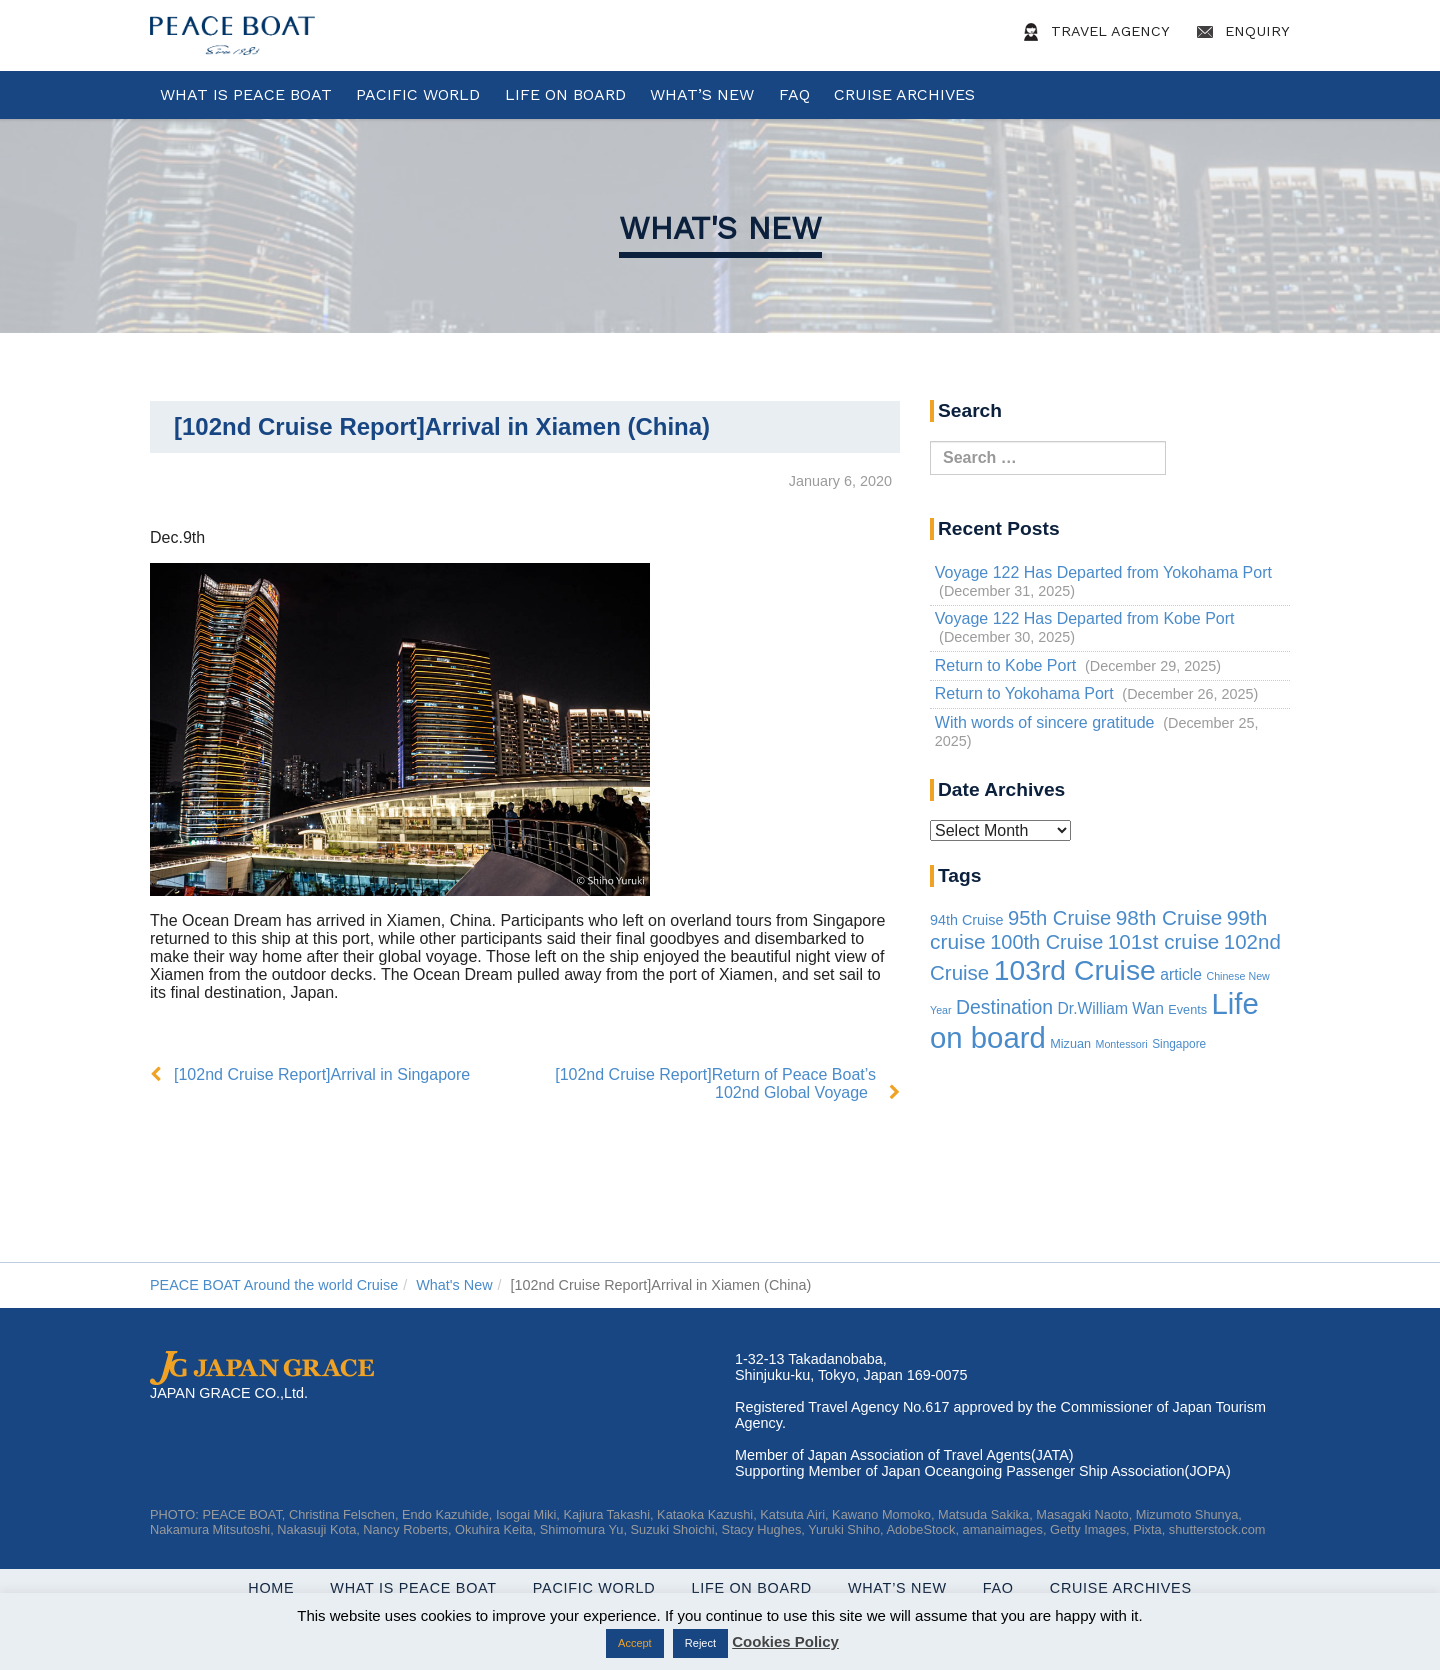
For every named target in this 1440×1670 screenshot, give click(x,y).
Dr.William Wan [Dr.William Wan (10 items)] (1111, 1008)
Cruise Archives (904, 94)
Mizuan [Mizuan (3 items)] (1070, 1044)
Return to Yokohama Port (1024, 693)
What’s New (702, 94)
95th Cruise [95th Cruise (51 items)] (1059, 918)
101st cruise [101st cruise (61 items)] (1164, 941)
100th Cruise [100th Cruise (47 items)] (1046, 942)
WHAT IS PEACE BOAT (246, 94)
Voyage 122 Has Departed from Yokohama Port (1103, 572)
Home (271, 1588)
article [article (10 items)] (1181, 974)
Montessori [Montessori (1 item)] (1122, 1044)
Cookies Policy (785, 1641)
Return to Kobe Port (1005, 665)
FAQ (794, 94)
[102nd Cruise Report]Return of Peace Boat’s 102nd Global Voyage (715, 1083)
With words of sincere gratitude (1045, 722)
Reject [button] (700, 1643)
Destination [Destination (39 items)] (1004, 1007)
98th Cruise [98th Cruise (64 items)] (1169, 917)
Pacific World (418, 94)
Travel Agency (1093, 32)
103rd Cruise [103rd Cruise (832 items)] (1075, 970)
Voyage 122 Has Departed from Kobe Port (1085, 618)
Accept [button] (635, 1643)
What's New (720, 228)
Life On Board (565, 94)
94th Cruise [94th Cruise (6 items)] (966, 920)
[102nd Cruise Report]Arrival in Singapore (322, 1074)
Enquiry (1240, 32)
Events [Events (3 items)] (1187, 1010)
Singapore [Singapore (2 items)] (1179, 1044)
